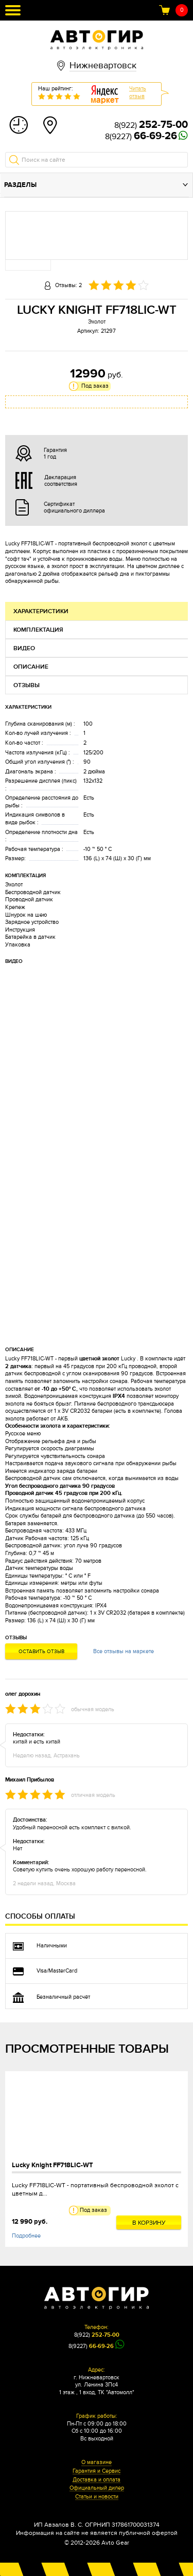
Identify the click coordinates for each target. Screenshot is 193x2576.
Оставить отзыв (41, 1652)
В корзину (149, 2222)
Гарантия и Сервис (96, 2471)
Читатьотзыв (137, 92)
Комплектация (38, 630)
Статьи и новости (96, 2497)
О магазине (96, 2462)
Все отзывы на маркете (123, 1651)
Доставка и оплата (96, 2480)
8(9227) (141, 136)
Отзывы (26, 685)
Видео (24, 648)
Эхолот (97, 321)
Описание (30, 667)
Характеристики (40, 611)
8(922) (151, 125)
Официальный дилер (96, 2488)
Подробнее (26, 2235)
